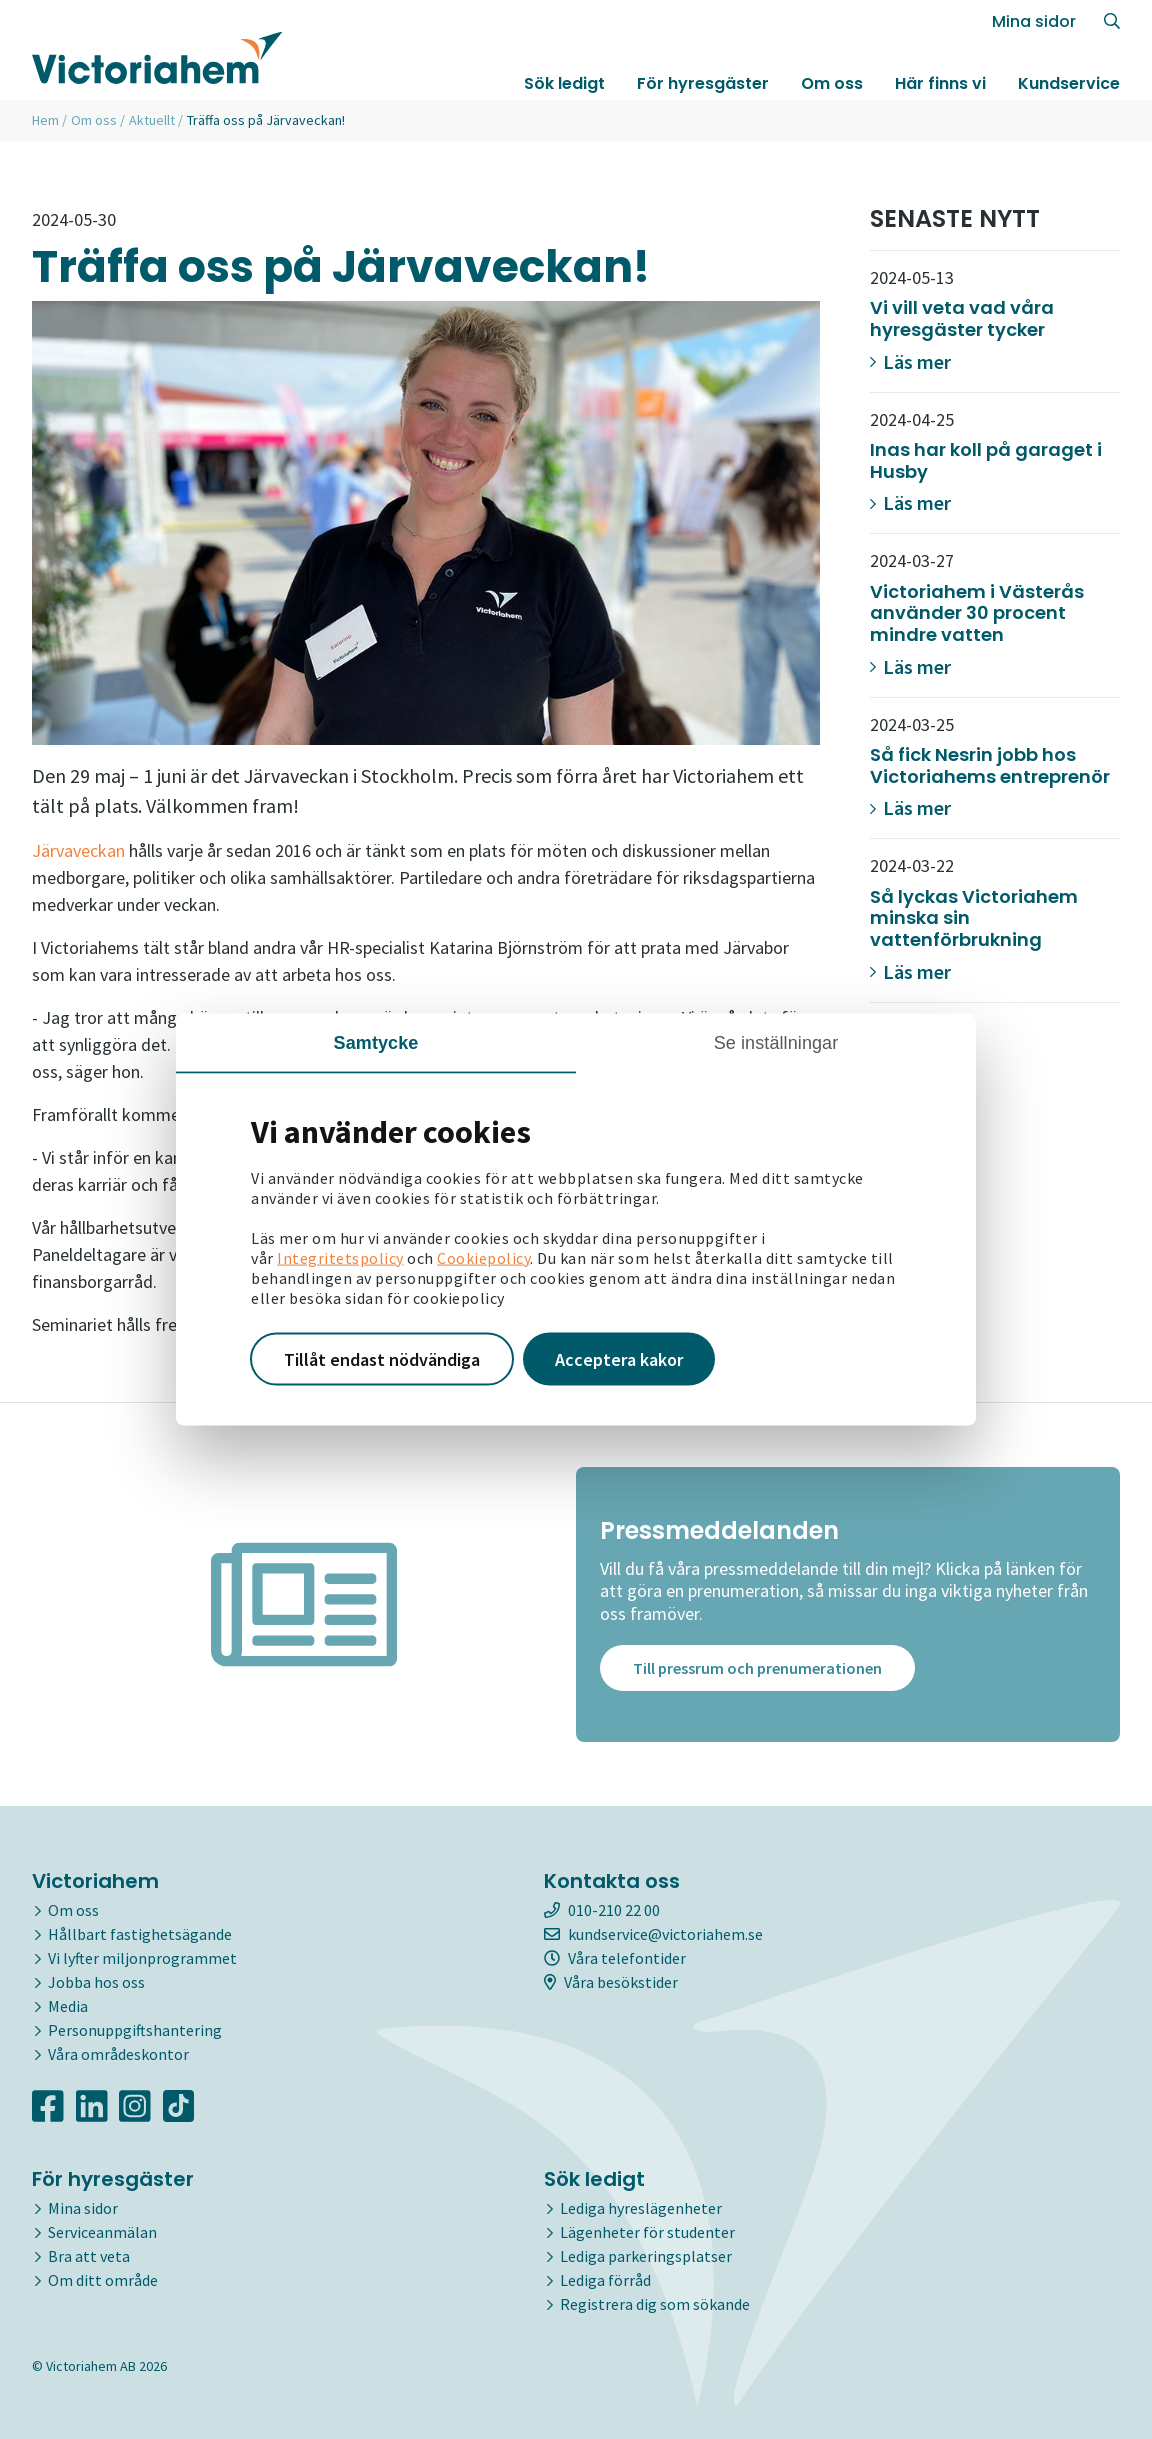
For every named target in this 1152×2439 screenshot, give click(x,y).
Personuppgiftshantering (135, 2030)
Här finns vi (940, 83)
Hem (45, 120)
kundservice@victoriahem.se (653, 1934)
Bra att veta (89, 2256)
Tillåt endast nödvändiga (382, 1358)
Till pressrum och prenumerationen (757, 1670)
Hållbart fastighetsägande (140, 1934)
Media (68, 2006)
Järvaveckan (78, 850)
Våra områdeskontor (118, 2054)
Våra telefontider (615, 1958)
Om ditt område (103, 2280)
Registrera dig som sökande (655, 2304)
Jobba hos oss (96, 1982)
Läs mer (910, 361)
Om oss (832, 83)
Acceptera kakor (619, 1358)
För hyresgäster (703, 83)
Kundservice (1069, 83)
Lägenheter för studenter (647, 2232)
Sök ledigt (564, 83)
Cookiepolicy (483, 1257)
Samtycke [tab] (376, 1042)
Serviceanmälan (102, 2232)
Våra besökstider (611, 1982)
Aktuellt (152, 120)
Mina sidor (1034, 21)
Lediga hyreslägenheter (641, 2208)
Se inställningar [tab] (776, 1042)
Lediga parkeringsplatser (646, 2256)
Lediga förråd (605, 2280)
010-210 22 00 (602, 1910)
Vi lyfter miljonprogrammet (142, 1958)
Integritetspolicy (340, 1257)
